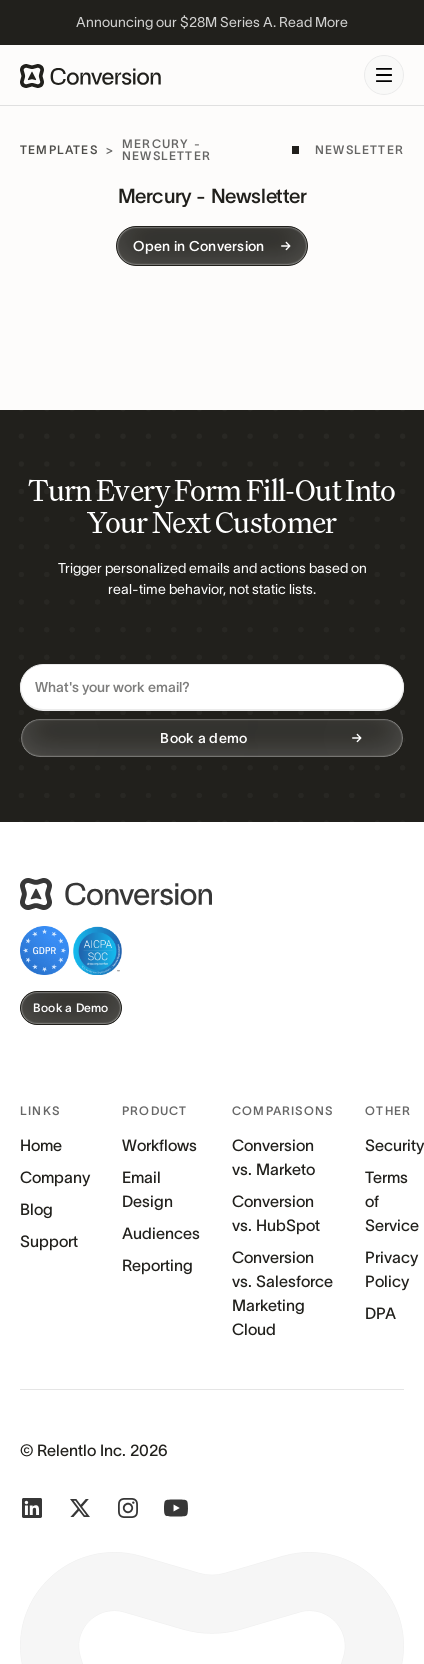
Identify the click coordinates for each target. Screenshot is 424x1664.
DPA (380, 1313)
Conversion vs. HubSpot (276, 1213)
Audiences (161, 1233)
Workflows (159, 1145)
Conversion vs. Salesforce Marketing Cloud (282, 1293)
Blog (36, 1209)
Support (49, 1241)
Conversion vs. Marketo (273, 1157)
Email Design (147, 1189)
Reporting (157, 1265)
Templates (59, 149)
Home (41, 1145)
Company (55, 1177)
